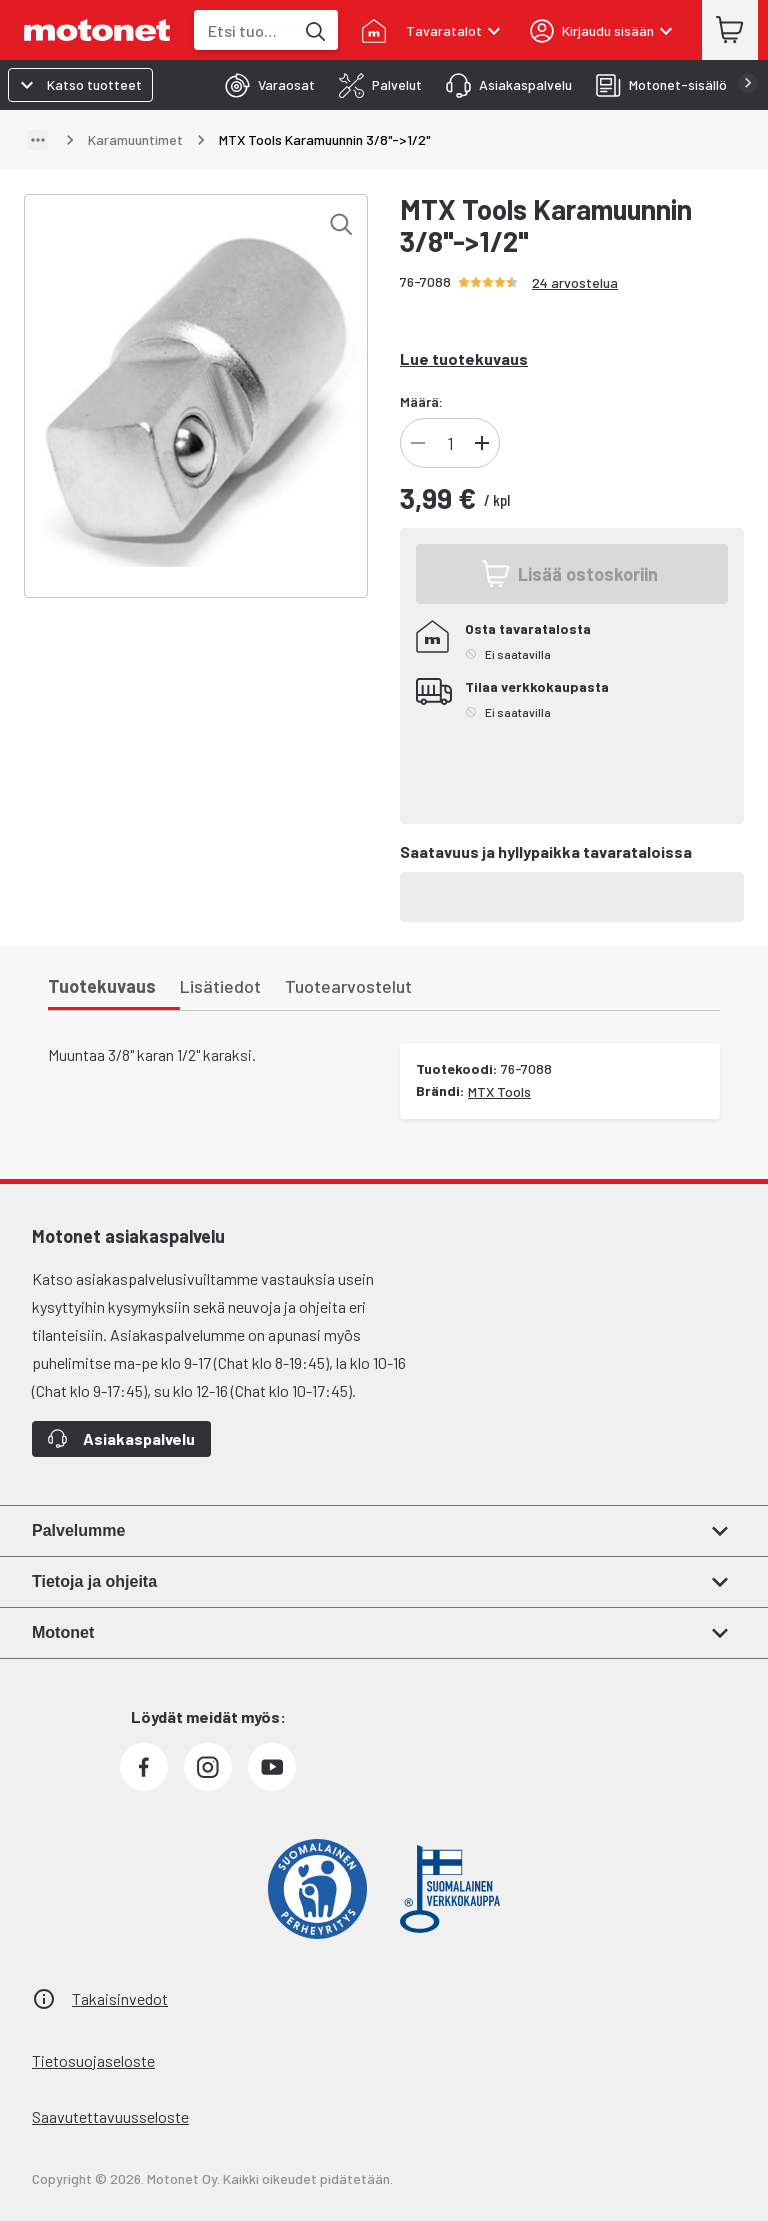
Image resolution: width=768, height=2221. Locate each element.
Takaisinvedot (120, 1998)
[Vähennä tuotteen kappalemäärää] (418, 443)
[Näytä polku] (38, 140)
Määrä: (421, 401)
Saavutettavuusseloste (110, 2116)
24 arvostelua (575, 282)
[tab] (264, 85)
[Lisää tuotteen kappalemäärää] (482, 443)
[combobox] (244, 30)
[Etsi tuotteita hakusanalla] (314, 30)
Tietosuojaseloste (93, 2060)
